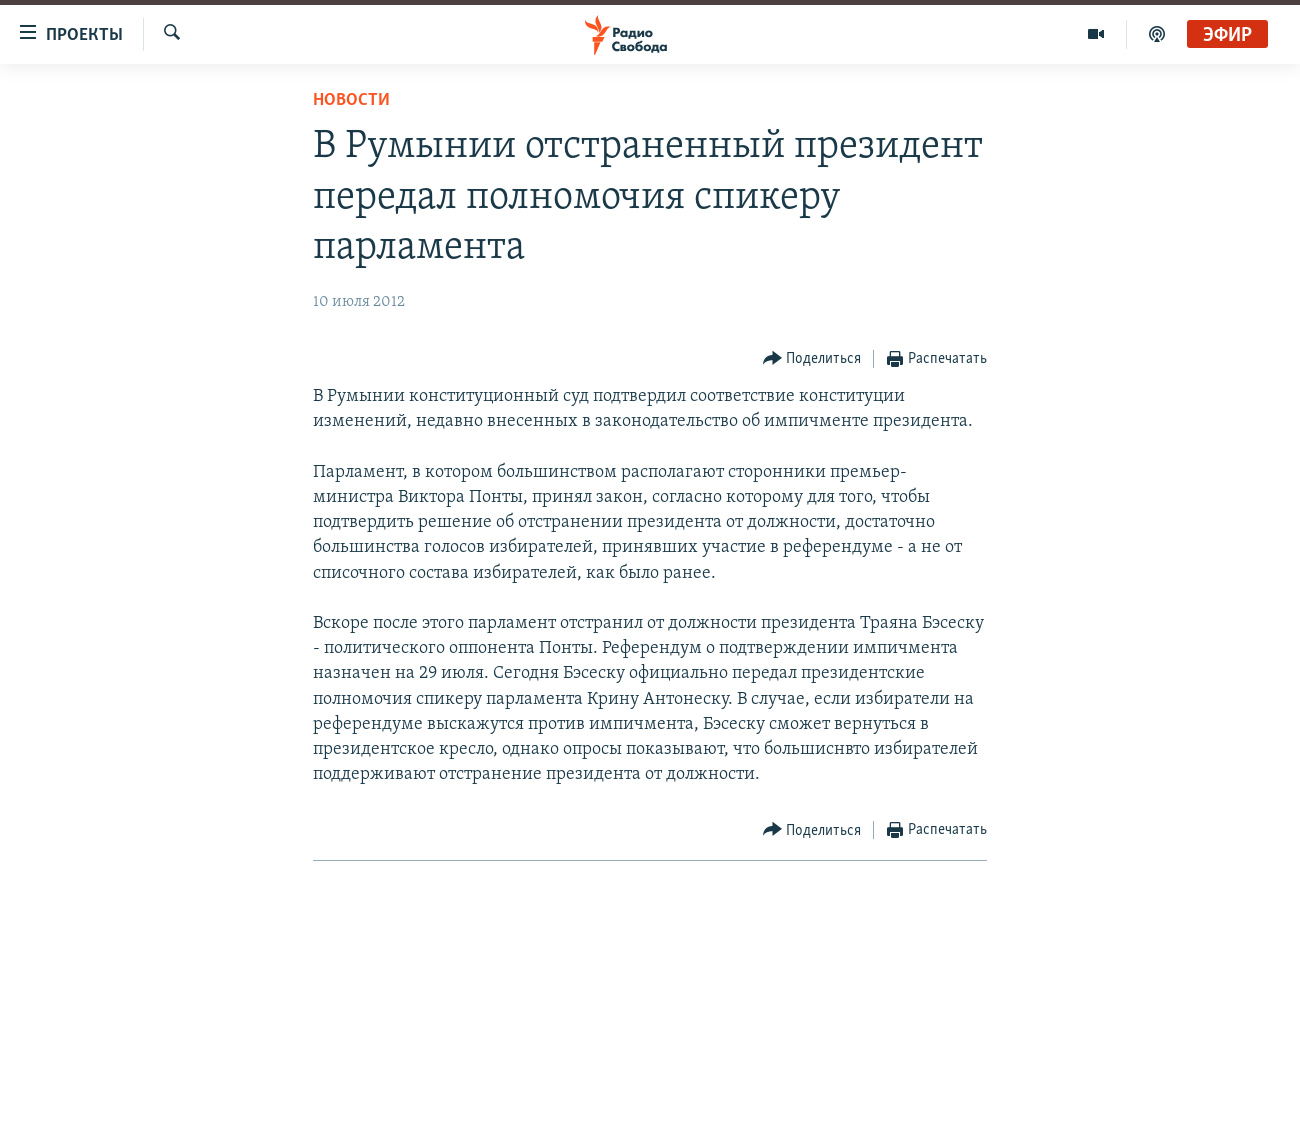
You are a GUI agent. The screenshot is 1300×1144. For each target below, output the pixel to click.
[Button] (812, 359)
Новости (351, 100)
